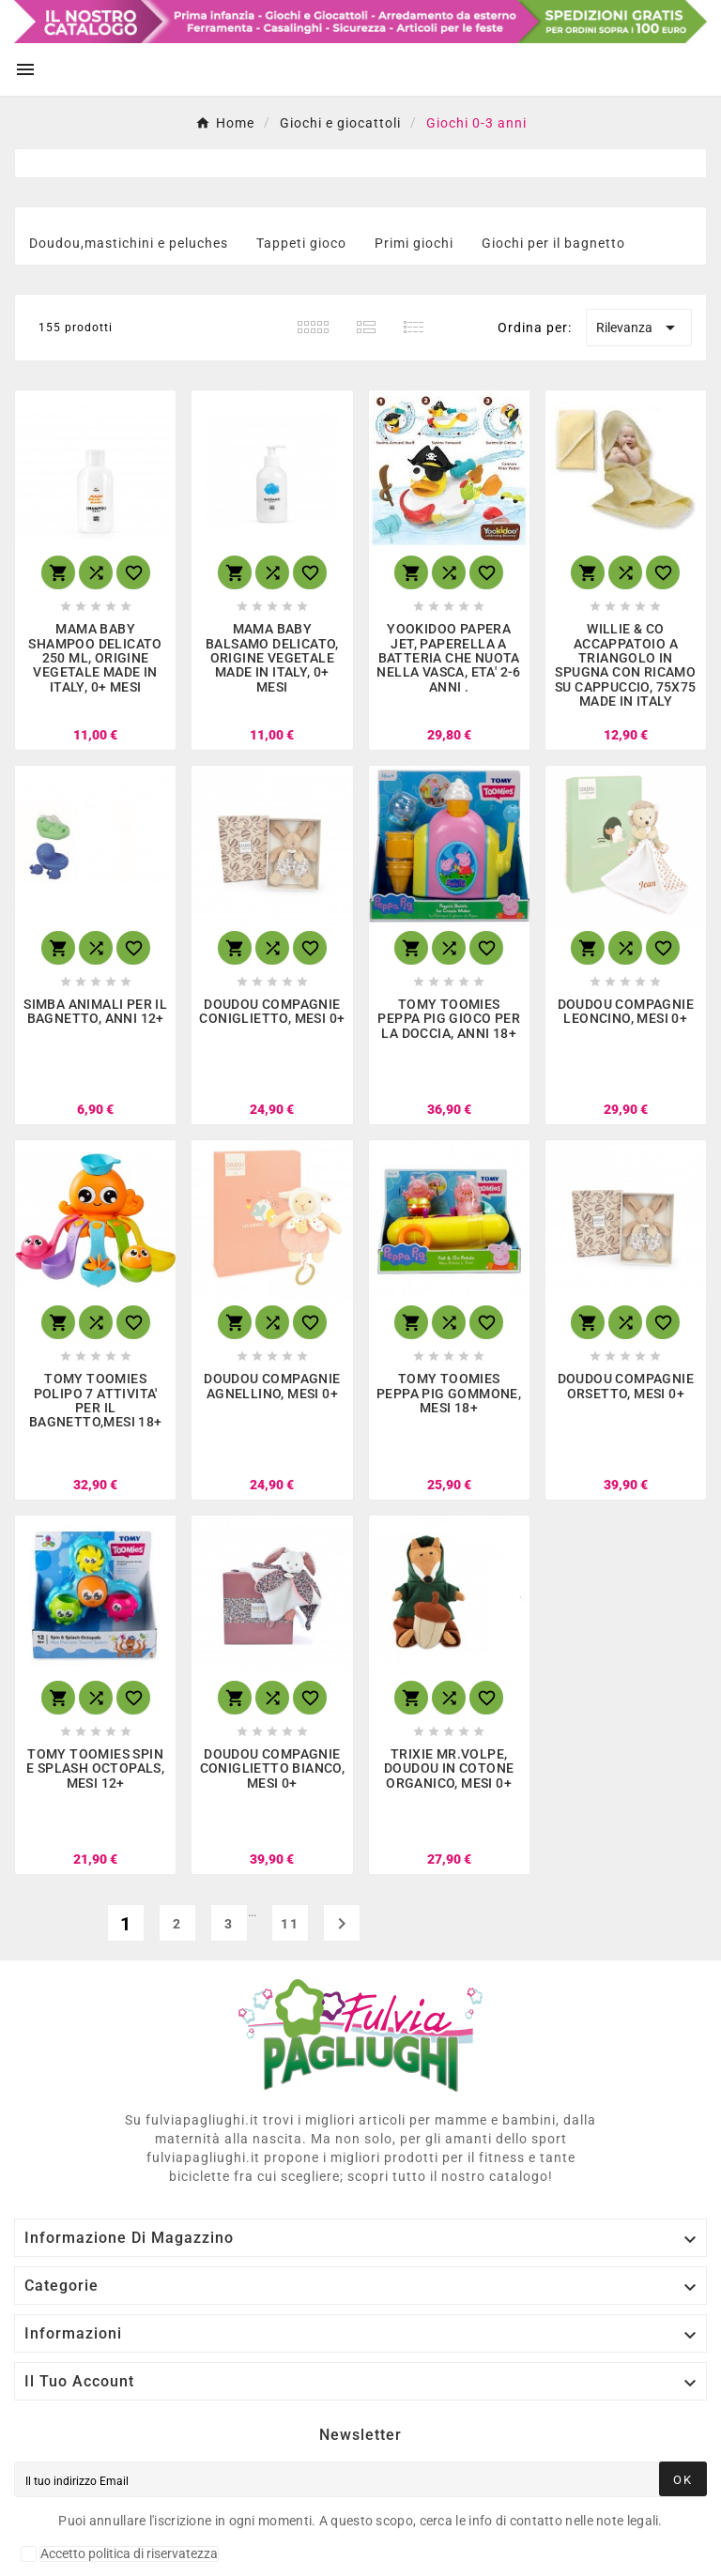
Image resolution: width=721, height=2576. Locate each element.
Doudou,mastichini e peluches (128, 243)
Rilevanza (639, 327)
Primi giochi (414, 243)
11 (290, 1923)
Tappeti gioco (301, 243)
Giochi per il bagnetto (553, 243)
